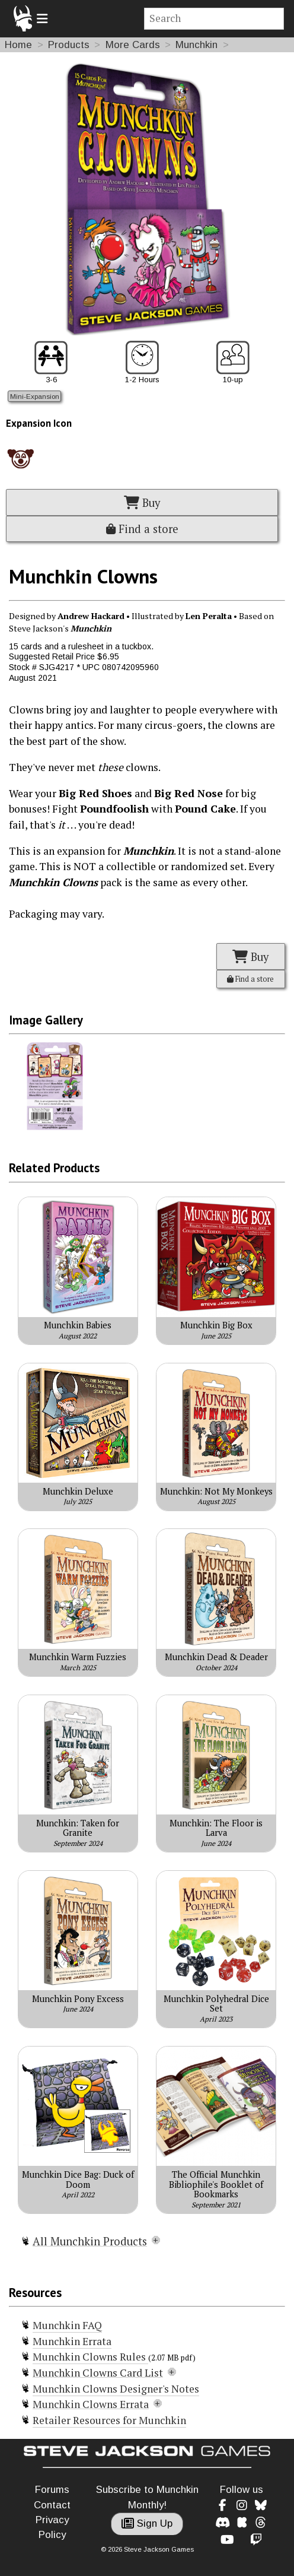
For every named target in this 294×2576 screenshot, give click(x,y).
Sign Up (147, 2523)
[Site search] (214, 19)
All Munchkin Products (90, 2241)
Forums (52, 2489)
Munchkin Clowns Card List (98, 2373)
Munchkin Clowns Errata (91, 2404)
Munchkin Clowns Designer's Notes (116, 2389)
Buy (142, 503)
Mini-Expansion (34, 396)
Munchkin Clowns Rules (90, 2357)
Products (69, 44)
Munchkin (196, 44)
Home (18, 44)
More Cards (133, 44)
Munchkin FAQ (67, 2325)
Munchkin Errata (72, 2341)
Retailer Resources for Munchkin (109, 2420)
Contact (52, 2505)
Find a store (142, 529)
